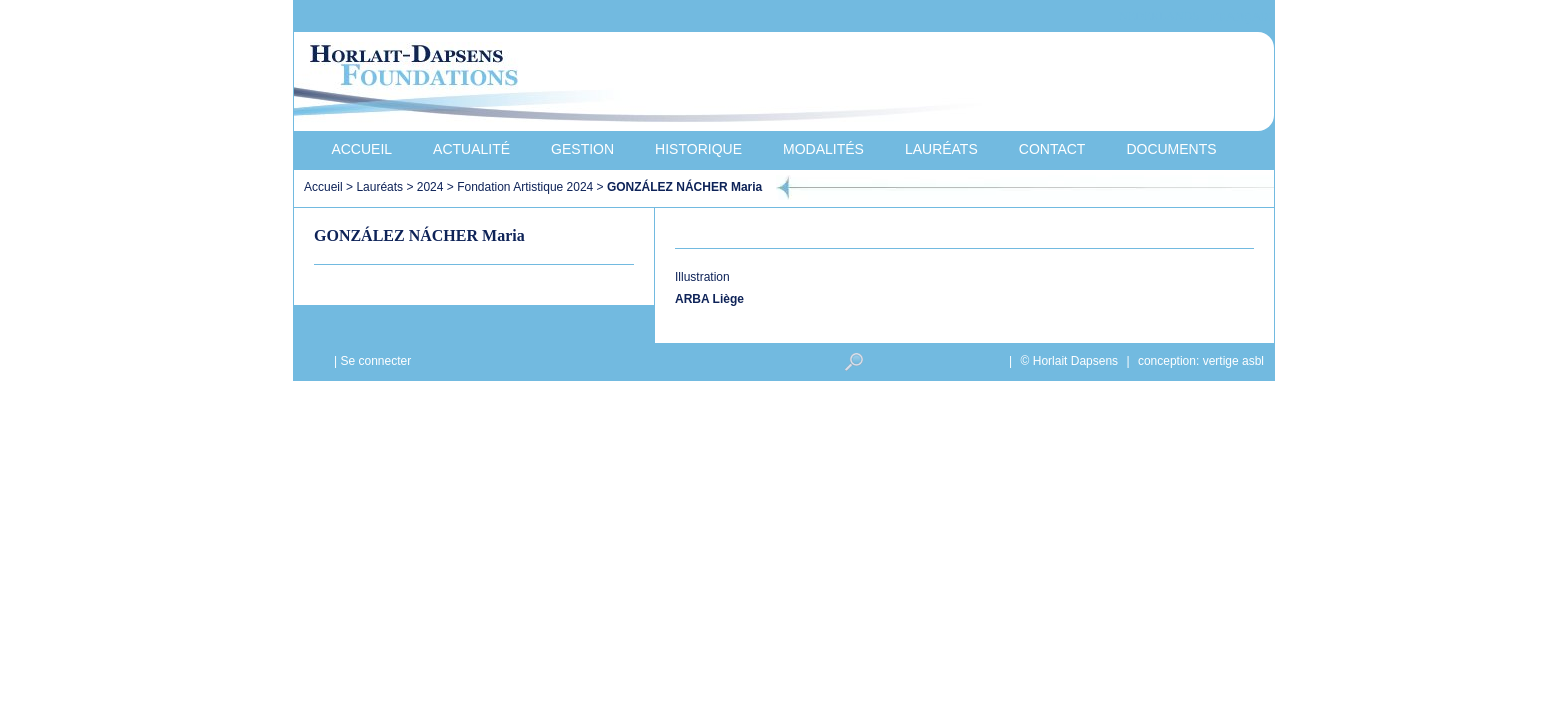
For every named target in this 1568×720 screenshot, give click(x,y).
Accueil (361, 149)
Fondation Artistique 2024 (525, 187)
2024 (430, 187)
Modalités (823, 149)
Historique (698, 149)
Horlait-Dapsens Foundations (653, 84)
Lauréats (941, 149)
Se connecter (375, 361)
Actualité (471, 149)
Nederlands (1159, 16)
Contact (1052, 149)
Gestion (582, 149)
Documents (1171, 149)
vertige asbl (1233, 361)
